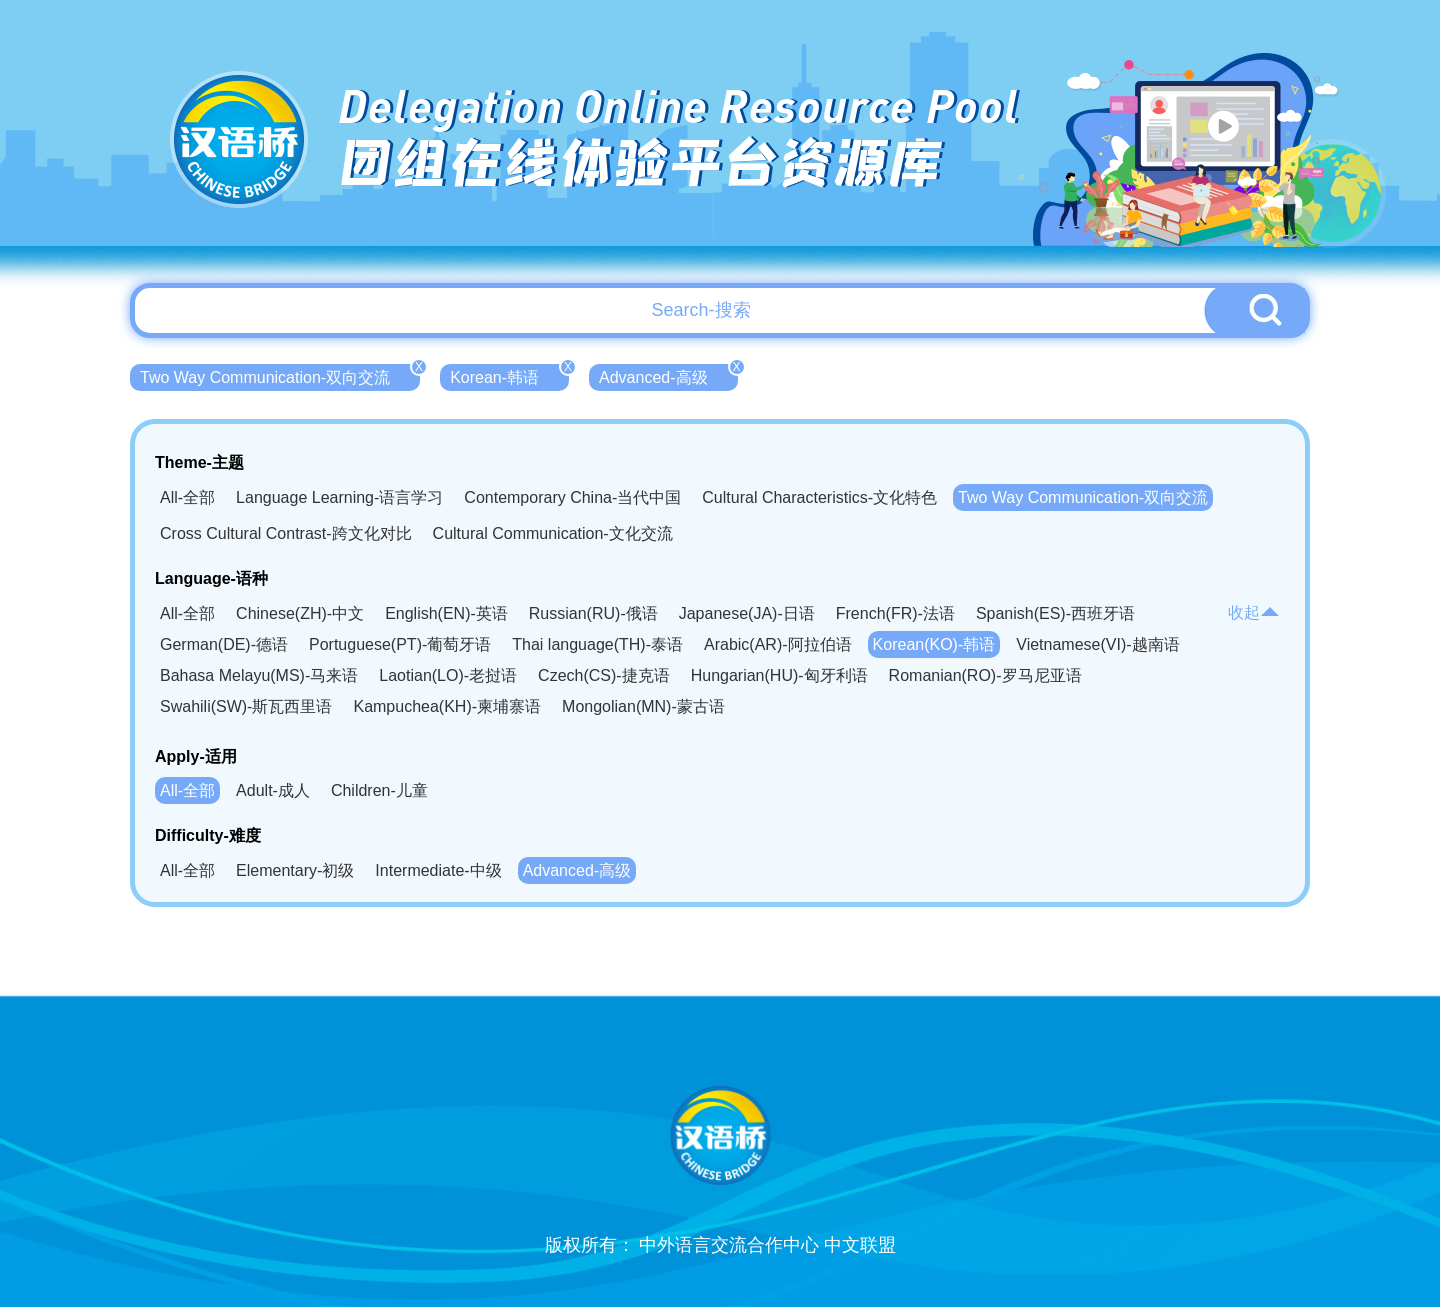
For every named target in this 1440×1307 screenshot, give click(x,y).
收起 (1254, 612)
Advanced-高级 (668, 375)
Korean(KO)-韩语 (934, 644)
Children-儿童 (379, 790)
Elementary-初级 (295, 870)
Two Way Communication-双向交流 (280, 375)
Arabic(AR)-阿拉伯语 (778, 644)
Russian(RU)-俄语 (593, 613)
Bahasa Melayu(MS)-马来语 (259, 675)
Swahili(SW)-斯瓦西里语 (246, 706)
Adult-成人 (273, 790)
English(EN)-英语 (446, 613)
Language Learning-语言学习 (339, 497)
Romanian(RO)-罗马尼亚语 (985, 675)
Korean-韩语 (509, 375)
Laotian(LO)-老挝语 (448, 675)
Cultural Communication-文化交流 (553, 533)
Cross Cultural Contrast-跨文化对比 (286, 533)
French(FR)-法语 (895, 613)
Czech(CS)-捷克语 (604, 675)
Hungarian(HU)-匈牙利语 (779, 675)
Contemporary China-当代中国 (572, 497)
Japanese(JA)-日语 (747, 613)
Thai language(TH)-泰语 (597, 644)
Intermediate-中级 (438, 870)
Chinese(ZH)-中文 (300, 613)
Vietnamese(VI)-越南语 (1097, 644)
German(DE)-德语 (224, 644)
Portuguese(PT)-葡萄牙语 (400, 644)
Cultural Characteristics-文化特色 (819, 497)
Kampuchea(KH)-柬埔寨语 (447, 706)
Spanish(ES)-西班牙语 (1055, 613)
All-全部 (187, 497)
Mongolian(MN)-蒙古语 (643, 706)
